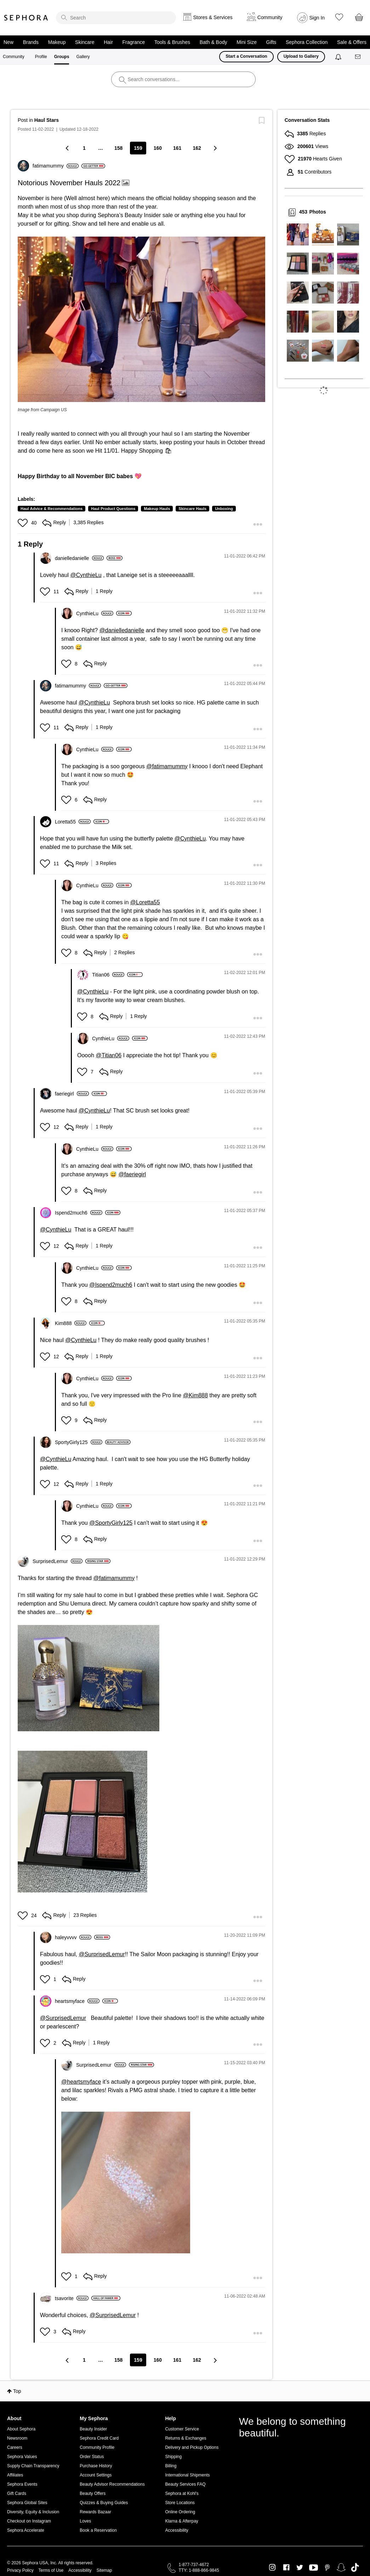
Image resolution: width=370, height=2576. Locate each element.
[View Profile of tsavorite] (72, 2298)
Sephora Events (22, 2484)
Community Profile (97, 2447)
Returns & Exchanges (185, 2438)
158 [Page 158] (118, 148)
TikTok (355, 2567)
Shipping (173, 2456)
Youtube (313, 2568)
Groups (61, 56)
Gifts (271, 42)
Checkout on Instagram (29, 2521)
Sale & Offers (351, 42)
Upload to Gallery (301, 56)
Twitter (299, 2567)
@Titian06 (108, 1055)
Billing (170, 2465)
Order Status (92, 2456)
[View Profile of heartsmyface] (77, 2001)
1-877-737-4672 (194, 2564)
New (8, 42)
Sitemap (104, 2570)
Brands (31, 42)
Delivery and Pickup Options (191, 2447)
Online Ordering (180, 2511)
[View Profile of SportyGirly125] (78, 1442)
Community (13, 56)
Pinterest (327, 2567)
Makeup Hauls (157, 508)
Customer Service (182, 2429)
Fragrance (133, 42)
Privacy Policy (20, 2570)
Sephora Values (22, 2456)
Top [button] (17, 2391)
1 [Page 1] (84, 148)
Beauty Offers (93, 2493)
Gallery (83, 56)
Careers (14, 2447)
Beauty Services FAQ (185, 2484)
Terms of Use (51, 2570)
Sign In (317, 18)
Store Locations (179, 2502)
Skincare (84, 42)
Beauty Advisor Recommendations (112, 2484)
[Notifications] (339, 56)
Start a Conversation (246, 56)
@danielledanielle (121, 630)
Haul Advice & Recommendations (51, 508)
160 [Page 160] (158, 148)
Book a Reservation (98, 2530)
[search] (116, 17)
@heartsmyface (81, 2082)
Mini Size (247, 42)
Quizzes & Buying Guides (104, 2502)
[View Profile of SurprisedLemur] (57, 1561)
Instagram (272, 2567)
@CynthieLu (85, 575)
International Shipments (187, 2475)
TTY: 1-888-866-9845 (199, 2570)
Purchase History (96, 2465)
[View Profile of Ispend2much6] (78, 1213)
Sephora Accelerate (25, 2530)
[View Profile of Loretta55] (73, 822)
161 (177, 148)
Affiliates (15, 2475)
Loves (85, 2521)
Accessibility (176, 2530)
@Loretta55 (145, 902)
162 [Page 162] (197, 148)
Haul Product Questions (113, 508)
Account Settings (96, 2475)
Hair (108, 42)
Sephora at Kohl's (181, 2493)
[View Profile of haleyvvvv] (73, 1937)
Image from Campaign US (42, 409)
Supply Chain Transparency (33, 2465)
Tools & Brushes (172, 42)
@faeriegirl (132, 1174)
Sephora (26, 18)
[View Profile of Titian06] (108, 975)
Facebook (286, 2567)
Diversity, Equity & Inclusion (33, 2511)
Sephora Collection (307, 42)
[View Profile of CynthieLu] (94, 613)
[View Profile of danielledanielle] (79, 558)
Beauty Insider (93, 2429)
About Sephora (21, 2429)
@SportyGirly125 (110, 1523)
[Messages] (358, 57)
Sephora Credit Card (99, 2438)
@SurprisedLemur (102, 1954)
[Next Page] (215, 147)
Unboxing (224, 508)
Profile (41, 56)
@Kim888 (195, 1395)
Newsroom (17, 2438)
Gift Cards (16, 2493)
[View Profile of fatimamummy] (56, 166)
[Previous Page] (68, 147)
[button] (141, 319)
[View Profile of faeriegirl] (72, 1094)
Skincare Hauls (192, 508)
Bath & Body (213, 42)
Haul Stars (46, 120)
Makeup (57, 42)
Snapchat (341, 2567)
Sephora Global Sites (27, 2502)
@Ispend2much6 (110, 1285)
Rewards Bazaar (95, 2511)
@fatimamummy (167, 766)
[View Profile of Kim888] (70, 1323)
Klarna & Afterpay (181, 2521)
